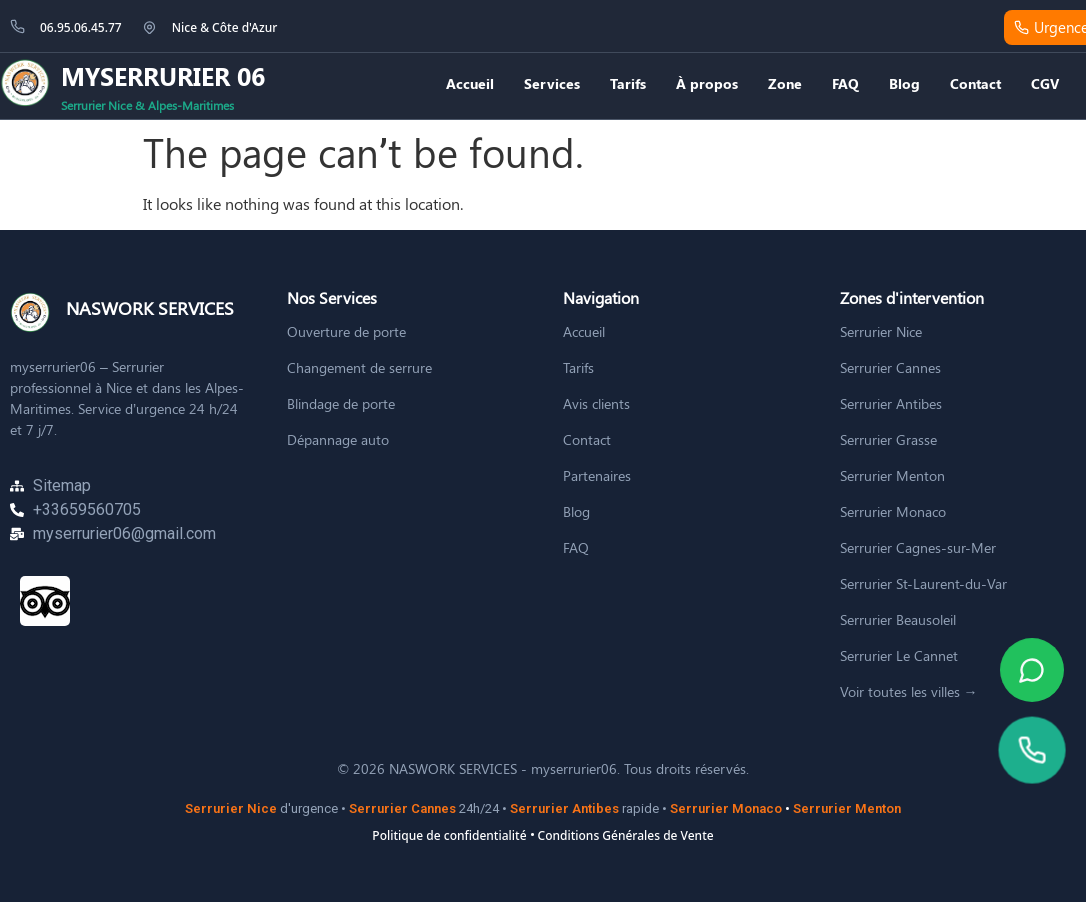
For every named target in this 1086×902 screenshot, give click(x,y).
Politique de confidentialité (449, 835)
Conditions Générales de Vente (626, 835)
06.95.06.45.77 (81, 27)
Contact (975, 83)
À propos (707, 83)
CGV (1045, 83)
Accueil (470, 83)
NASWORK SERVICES (150, 308)
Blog (904, 83)
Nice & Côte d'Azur (225, 27)
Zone (785, 83)
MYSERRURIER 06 (163, 75)
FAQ (845, 83)
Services (552, 83)
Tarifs (628, 83)
